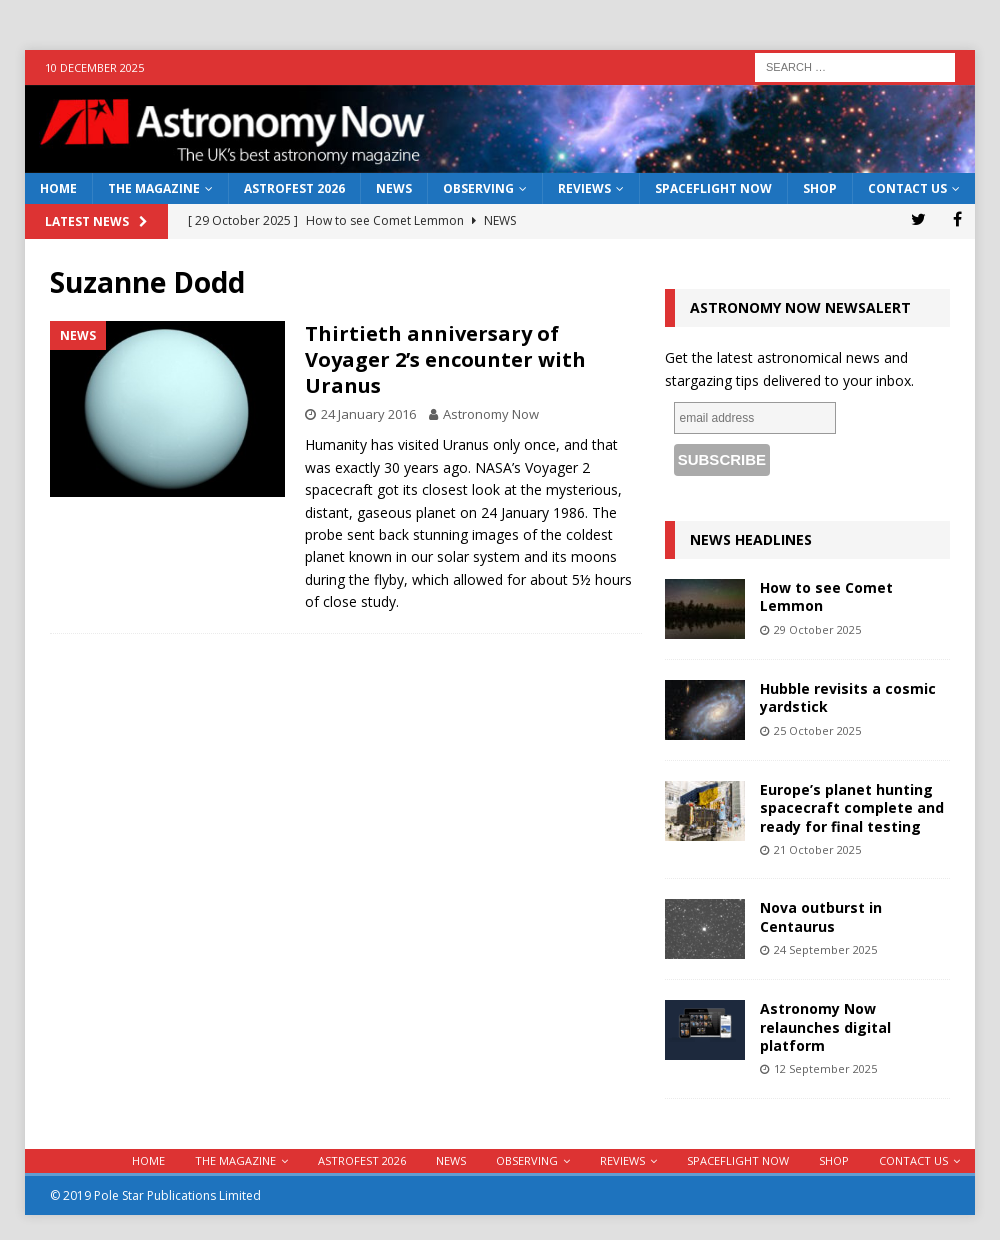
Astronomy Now (491, 414)
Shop (820, 188)
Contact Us (907, 188)
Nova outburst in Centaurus (821, 916)
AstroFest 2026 (294, 188)
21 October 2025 (817, 849)
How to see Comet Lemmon (826, 596)
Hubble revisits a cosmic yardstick (848, 697)
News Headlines (751, 539)
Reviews (584, 188)
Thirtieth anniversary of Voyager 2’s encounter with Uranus (445, 359)
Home (58, 188)
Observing (478, 188)
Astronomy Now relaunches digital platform (825, 1026)
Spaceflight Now (713, 188)
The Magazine (154, 188)
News (394, 188)
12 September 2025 (825, 1068)
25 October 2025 (817, 730)
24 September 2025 (825, 949)
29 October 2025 (817, 629)
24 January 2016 (368, 414)
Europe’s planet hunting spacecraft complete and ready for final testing (852, 807)
